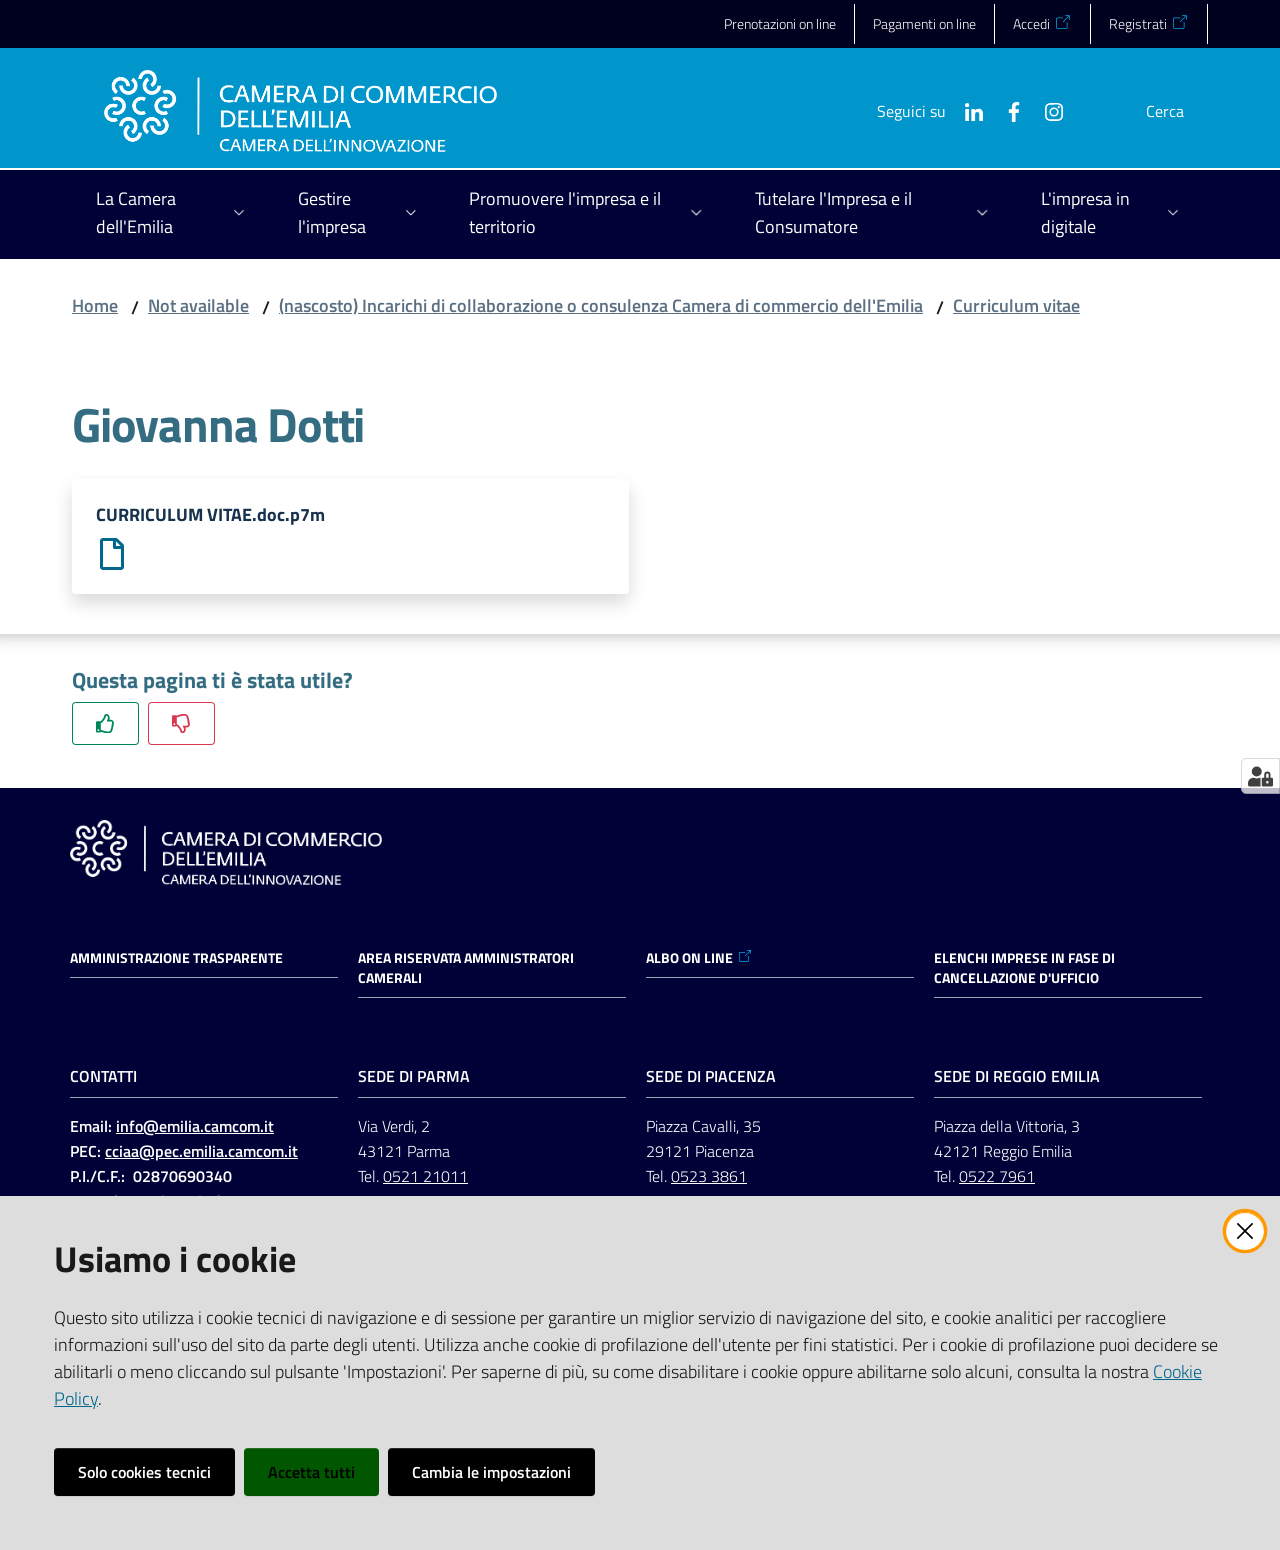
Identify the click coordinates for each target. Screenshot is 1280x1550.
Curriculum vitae (1016, 305)
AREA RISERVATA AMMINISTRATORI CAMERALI (466, 970)
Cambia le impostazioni (491, 1472)
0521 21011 (425, 1178)
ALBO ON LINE (699, 960)
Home (95, 305)
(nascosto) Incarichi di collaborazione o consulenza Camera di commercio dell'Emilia (601, 305)
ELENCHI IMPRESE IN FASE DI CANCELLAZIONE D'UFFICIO (1024, 970)
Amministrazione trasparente (176, 960)
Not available (198, 305)
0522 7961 (997, 1178)
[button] (1184, 111)
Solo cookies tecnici (144, 1472)
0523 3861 (709, 1178)
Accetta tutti (311, 1472)
